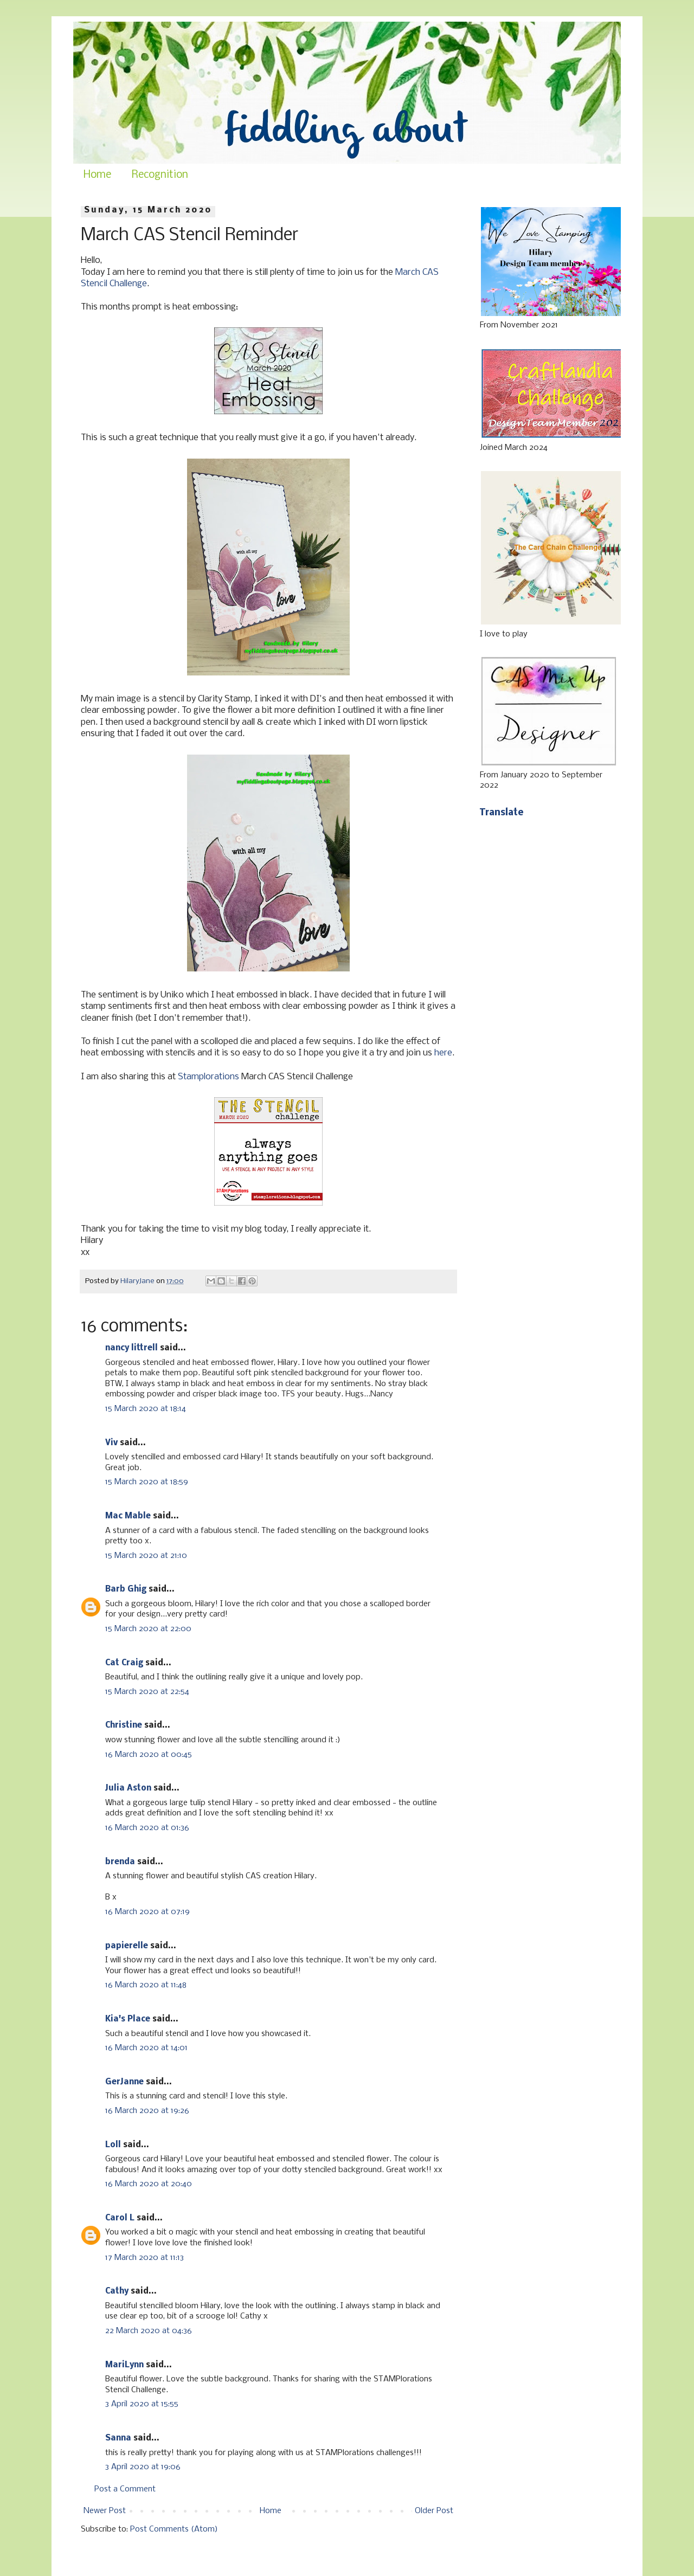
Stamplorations (208, 1076)
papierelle (126, 1946)
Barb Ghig (125, 1589)
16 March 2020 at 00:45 (148, 1754)
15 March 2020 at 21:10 (146, 1555)
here (443, 1053)
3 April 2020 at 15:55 (141, 2404)
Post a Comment (125, 2489)
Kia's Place (127, 2019)
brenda (120, 1862)
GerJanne (124, 2082)
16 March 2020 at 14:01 (146, 2048)
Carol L (119, 2218)
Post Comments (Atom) (174, 2529)
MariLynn (124, 2365)
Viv (111, 1443)
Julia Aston (128, 1788)
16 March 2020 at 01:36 (147, 1828)
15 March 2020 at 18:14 (145, 1409)
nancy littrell (131, 1348)
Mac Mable (128, 1516)
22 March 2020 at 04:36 (148, 2331)
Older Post (434, 2511)
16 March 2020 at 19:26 (147, 2111)
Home (97, 175)
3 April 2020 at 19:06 (143, 2467)
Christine (123, 1725)
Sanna (118, 2438)
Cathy (116, 2291)
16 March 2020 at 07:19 (147, 1912)
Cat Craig (124, 1663)
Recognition (160, 175)
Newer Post (104, 2511)
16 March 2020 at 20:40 (148, 2184)
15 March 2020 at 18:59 (146, 1482)
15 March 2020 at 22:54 (147, 1692)
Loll (113, 2145)
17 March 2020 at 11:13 (144, 2257)
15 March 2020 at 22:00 (148, 1629)
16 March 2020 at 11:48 (146, 1985)
